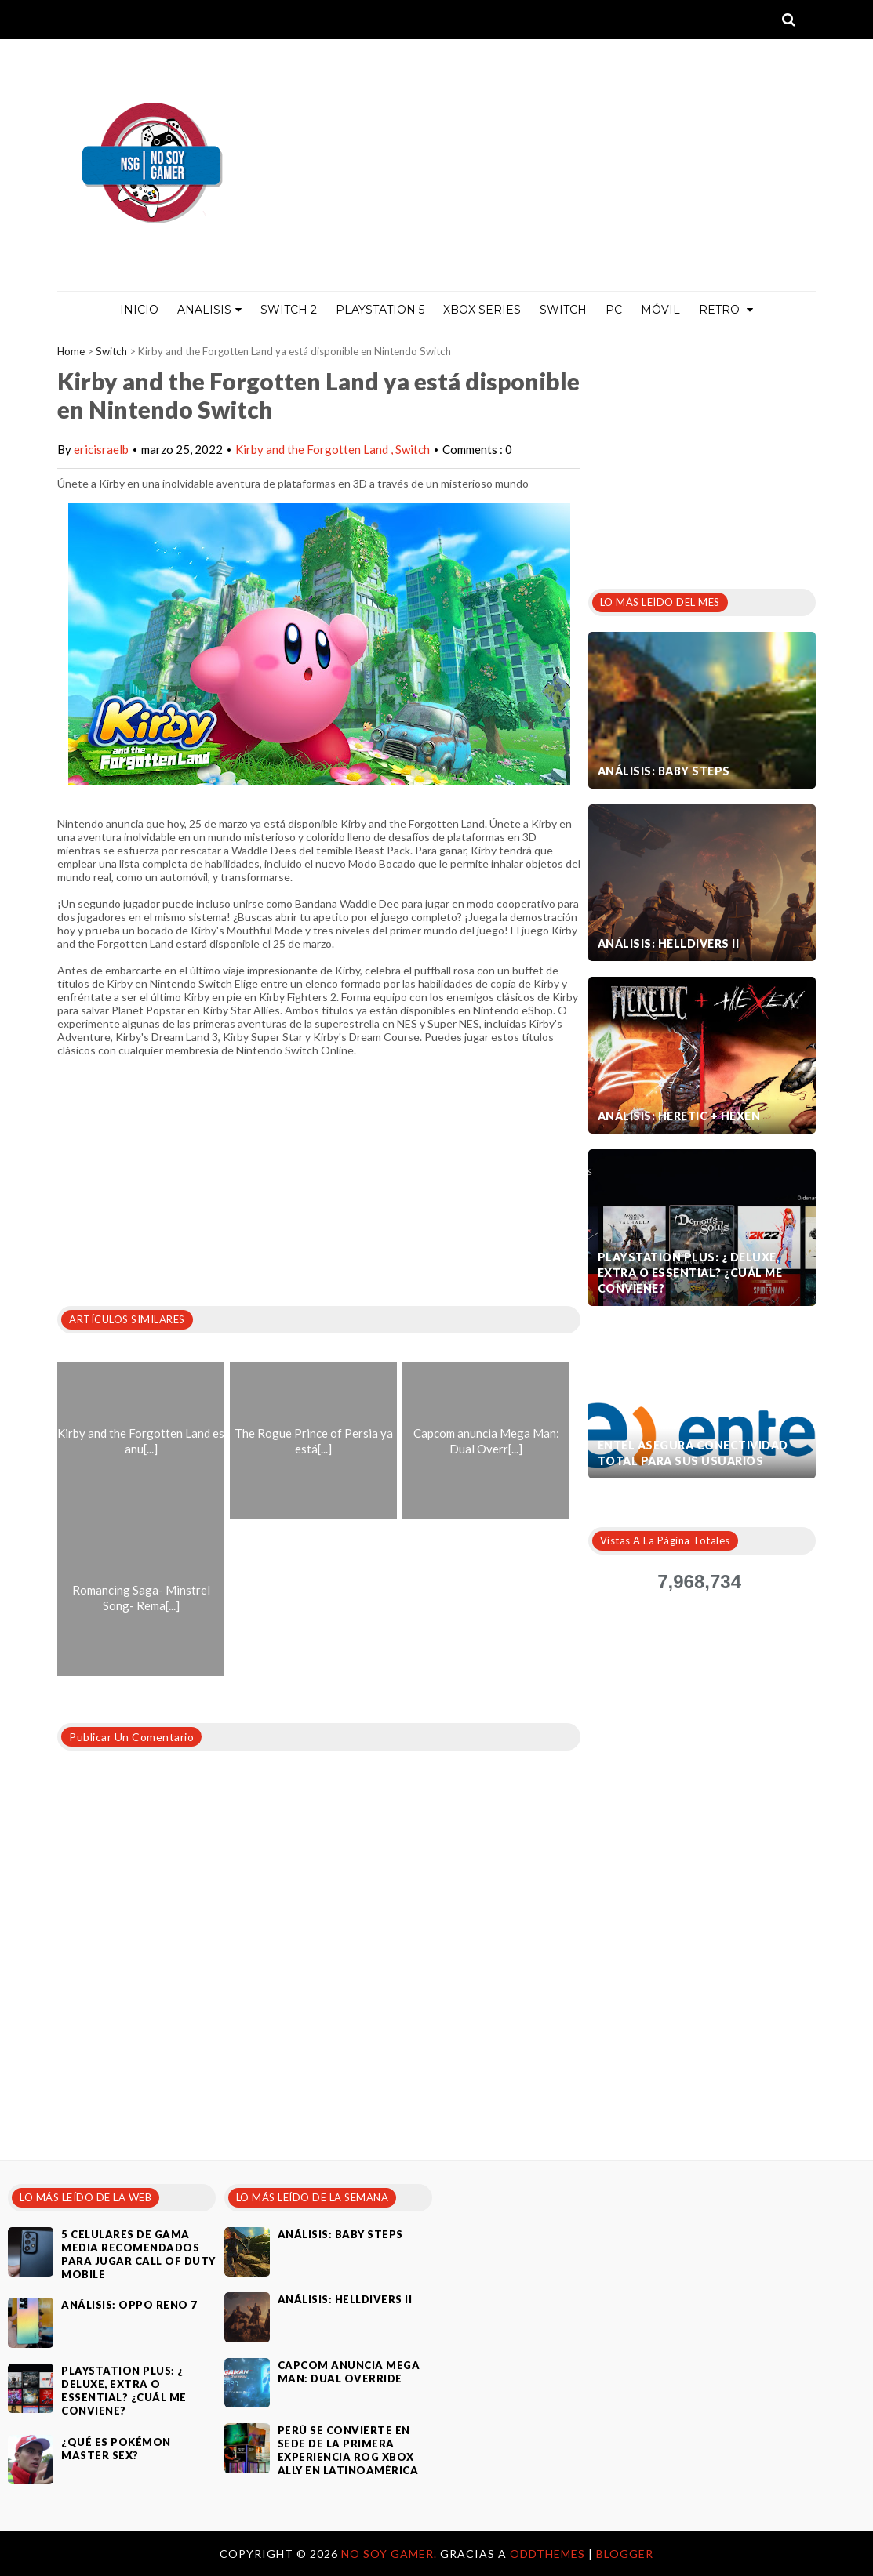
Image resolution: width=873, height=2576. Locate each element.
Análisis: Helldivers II (669, 943)
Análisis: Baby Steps (664, 771)
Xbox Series (482, 310)
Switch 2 (288, 310)
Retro (726, 310)
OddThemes (547, 2553)
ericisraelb (101, 449)
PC (614, 310)
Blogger (624, 2553)
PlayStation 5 (380, 310)
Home (71, 351)
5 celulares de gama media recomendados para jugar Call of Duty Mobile (138, 2254)
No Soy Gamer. (390, 2553)
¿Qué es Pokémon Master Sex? (116, 2449)
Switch (563, 310)
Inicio (139, 310)
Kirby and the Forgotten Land (313, 449)
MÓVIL (660, 310)
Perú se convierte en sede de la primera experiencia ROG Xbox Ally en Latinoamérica (348, 2450)
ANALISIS (209, 310)
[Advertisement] (706, 454)
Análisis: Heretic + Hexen (679, 1116)
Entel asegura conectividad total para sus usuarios (693, 1453)
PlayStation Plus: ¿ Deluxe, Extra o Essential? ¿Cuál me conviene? (690, 1272)
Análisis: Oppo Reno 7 (129, 2304)
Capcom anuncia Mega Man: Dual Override (349, 2372)
